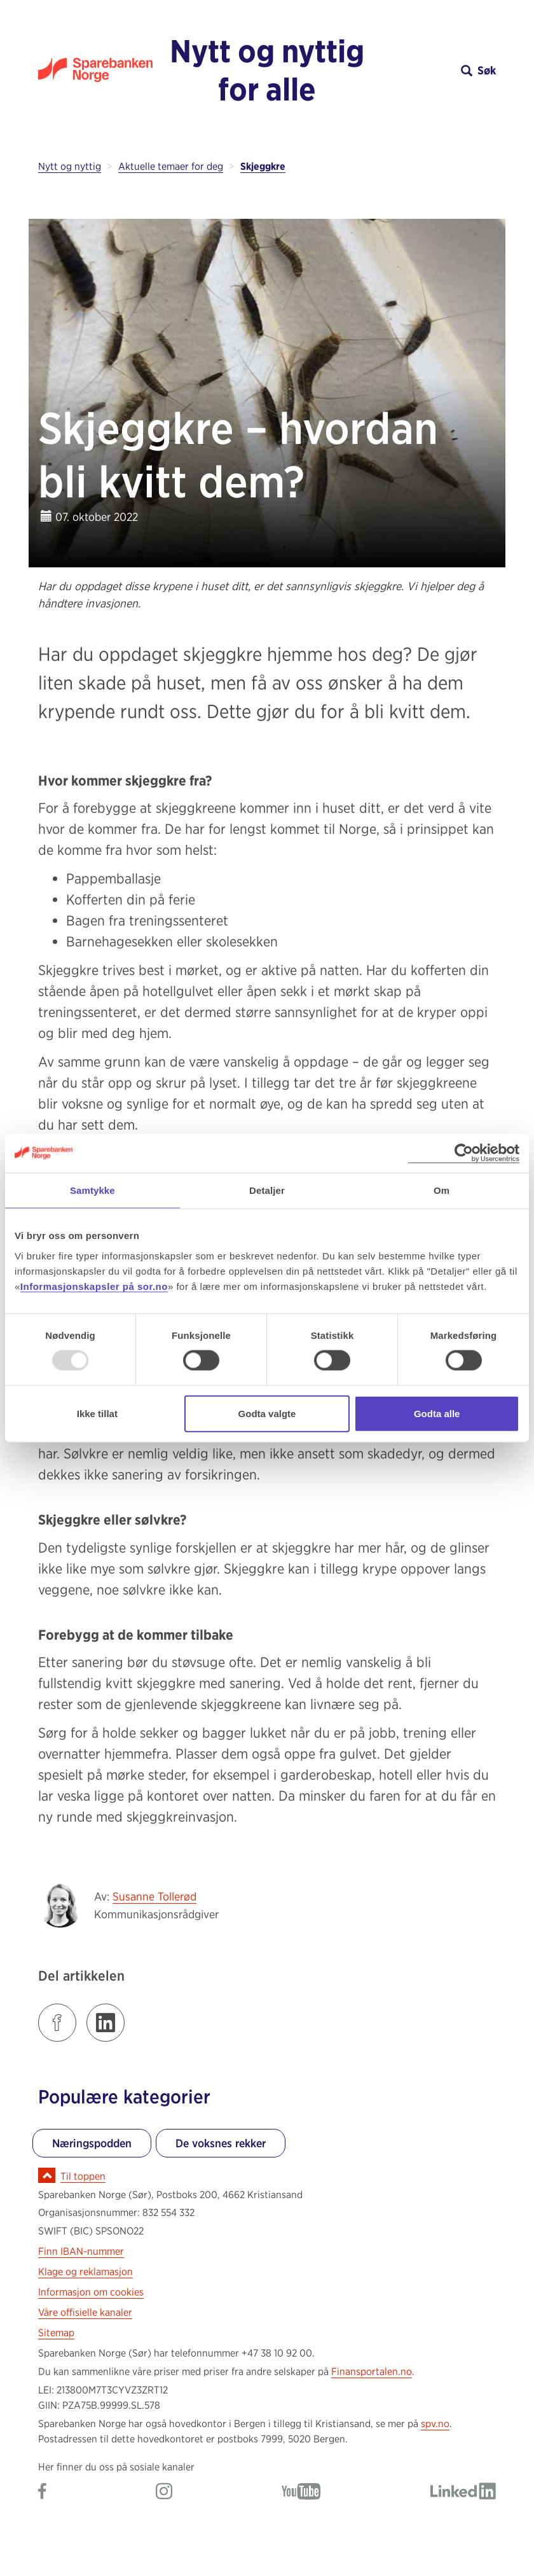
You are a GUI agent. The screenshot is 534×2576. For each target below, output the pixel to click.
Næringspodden (92, 2143)
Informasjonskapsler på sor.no (94, 1285)
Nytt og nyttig (69, 166)
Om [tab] (441, 1190)
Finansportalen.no (371, 2371)
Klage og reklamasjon (85, 2272)
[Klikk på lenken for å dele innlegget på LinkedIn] (105, 2023)
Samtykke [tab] (92, 1190)
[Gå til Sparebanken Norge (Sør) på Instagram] (164, 2492)
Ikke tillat (97, 1413)
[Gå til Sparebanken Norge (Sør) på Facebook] (42, 2492)
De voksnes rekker (220, 2143)
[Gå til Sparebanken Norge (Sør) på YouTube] (301, 2492)
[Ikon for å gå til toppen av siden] (46, 2175)
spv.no (435, 2424)
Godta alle (437, 1413)
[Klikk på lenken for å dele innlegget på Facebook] (57, 2023)
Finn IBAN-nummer (81, 2251)
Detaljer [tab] (267, 1190)
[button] (438, 70)
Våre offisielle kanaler (85, 2312)
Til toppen (83, 2176)
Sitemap (56, 2333)
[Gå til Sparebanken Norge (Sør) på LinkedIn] (463, 2492)
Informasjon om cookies (91, 2292)
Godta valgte (267, 1413)
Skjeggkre (262, 166)
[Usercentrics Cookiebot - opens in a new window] (463, 1153)
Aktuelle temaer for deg (170, 166)
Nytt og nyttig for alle (267, 70)
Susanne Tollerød (154, 1896)
